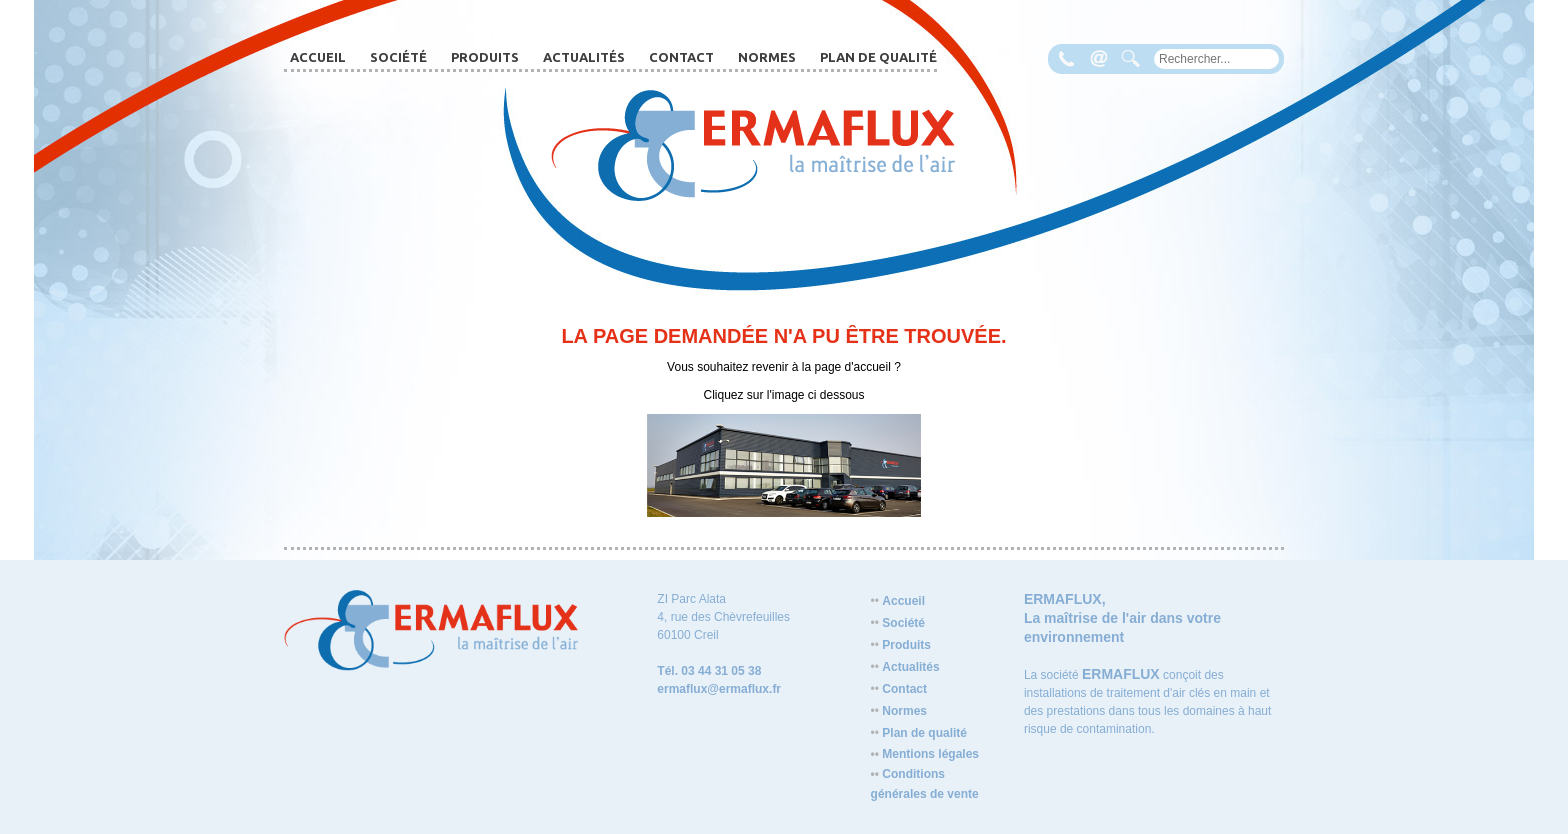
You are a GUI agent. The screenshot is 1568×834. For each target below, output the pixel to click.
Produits (485, 57)
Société (398, 57)
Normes (767, 57)
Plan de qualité (878, 57)
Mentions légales (925, 754)
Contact (681, 57)
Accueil (318, 57)
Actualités (584, 57)
